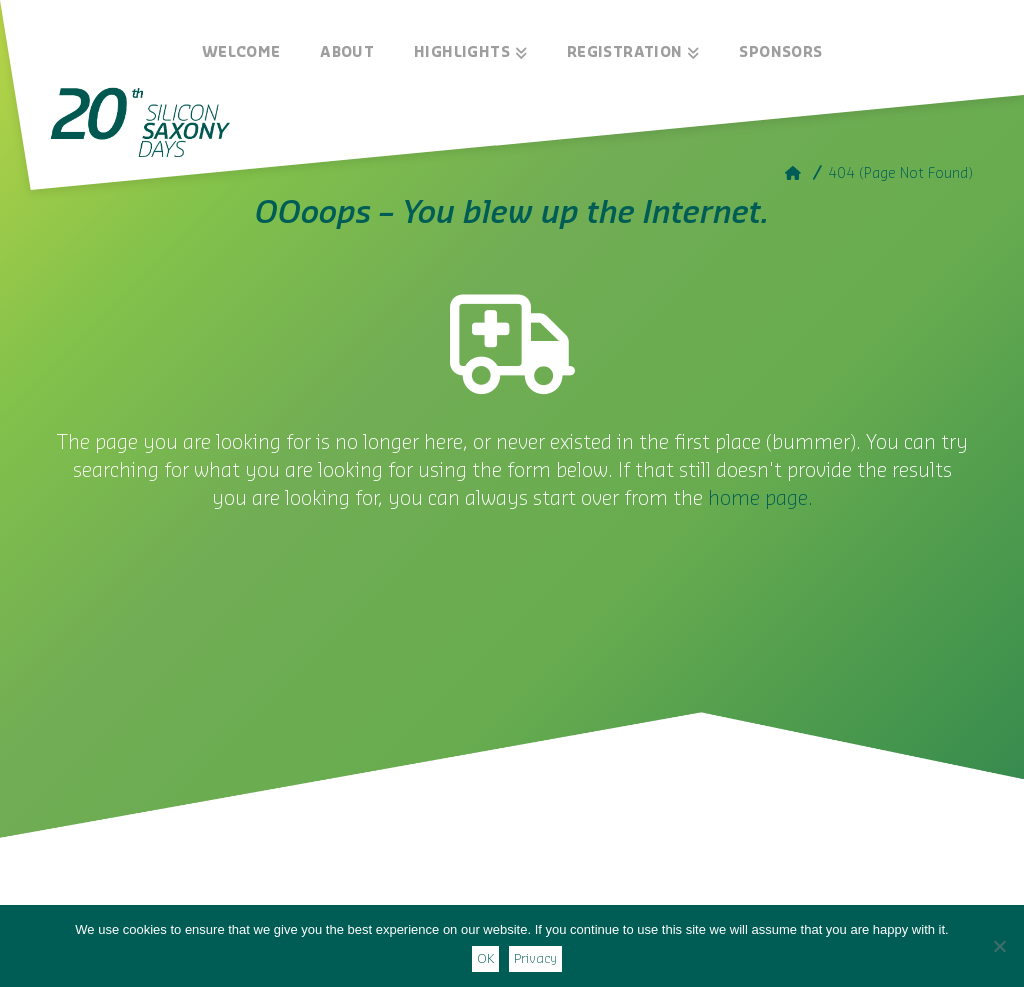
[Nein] (999, 946)
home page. (760, 499)
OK (485, 958)
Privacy (535, 958)
